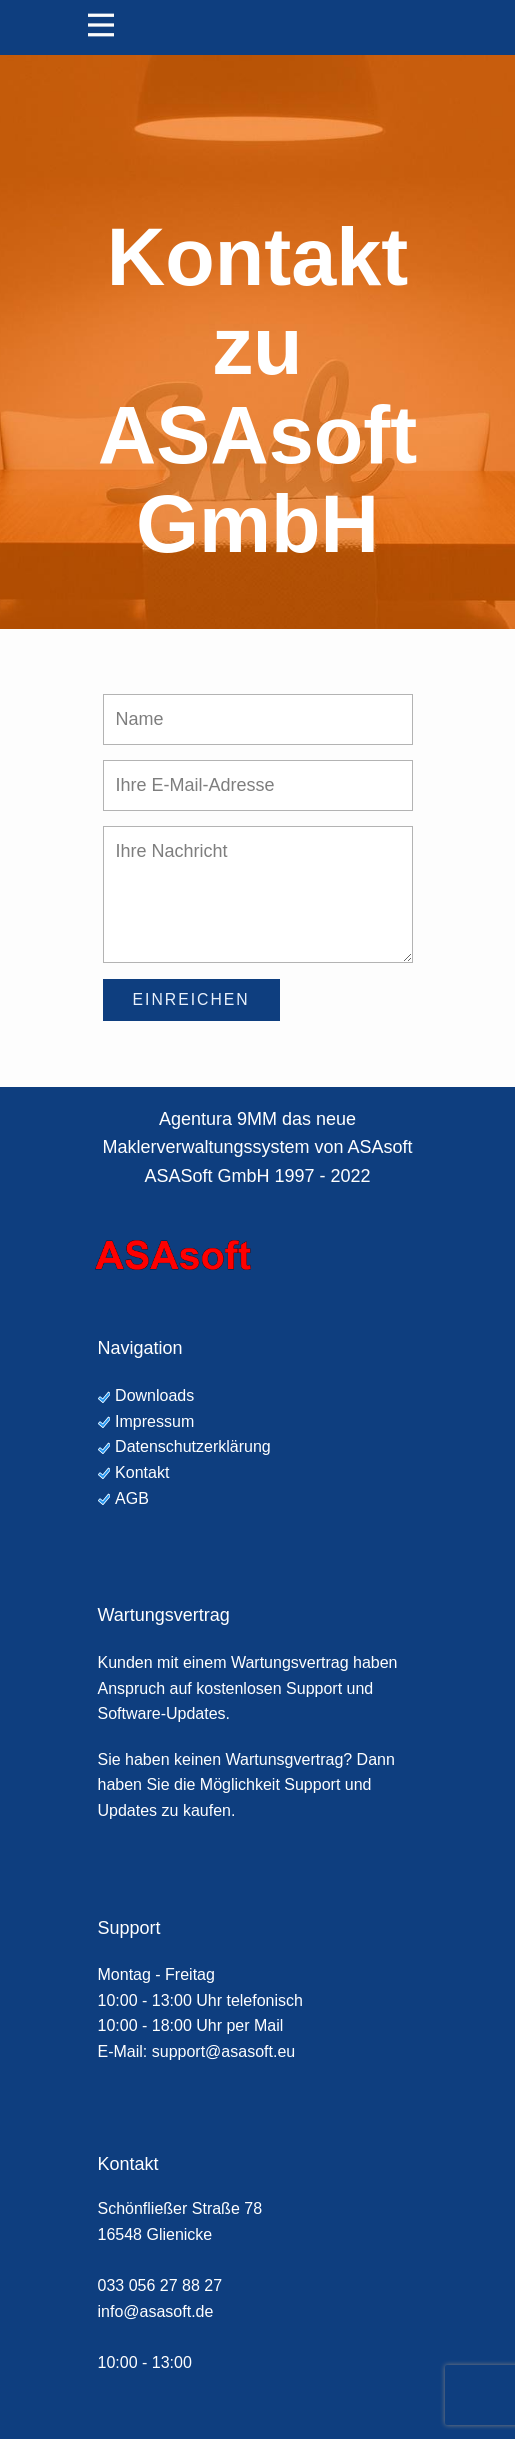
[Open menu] (101, 25)
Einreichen (191, 999)
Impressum (154, 1421)
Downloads (154, 1395)
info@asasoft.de (156, 2311)
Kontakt (142, 1472)
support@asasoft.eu (223, 2051)
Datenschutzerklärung (193, 1446)
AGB (132, 1498)
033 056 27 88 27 (160, 2285)
